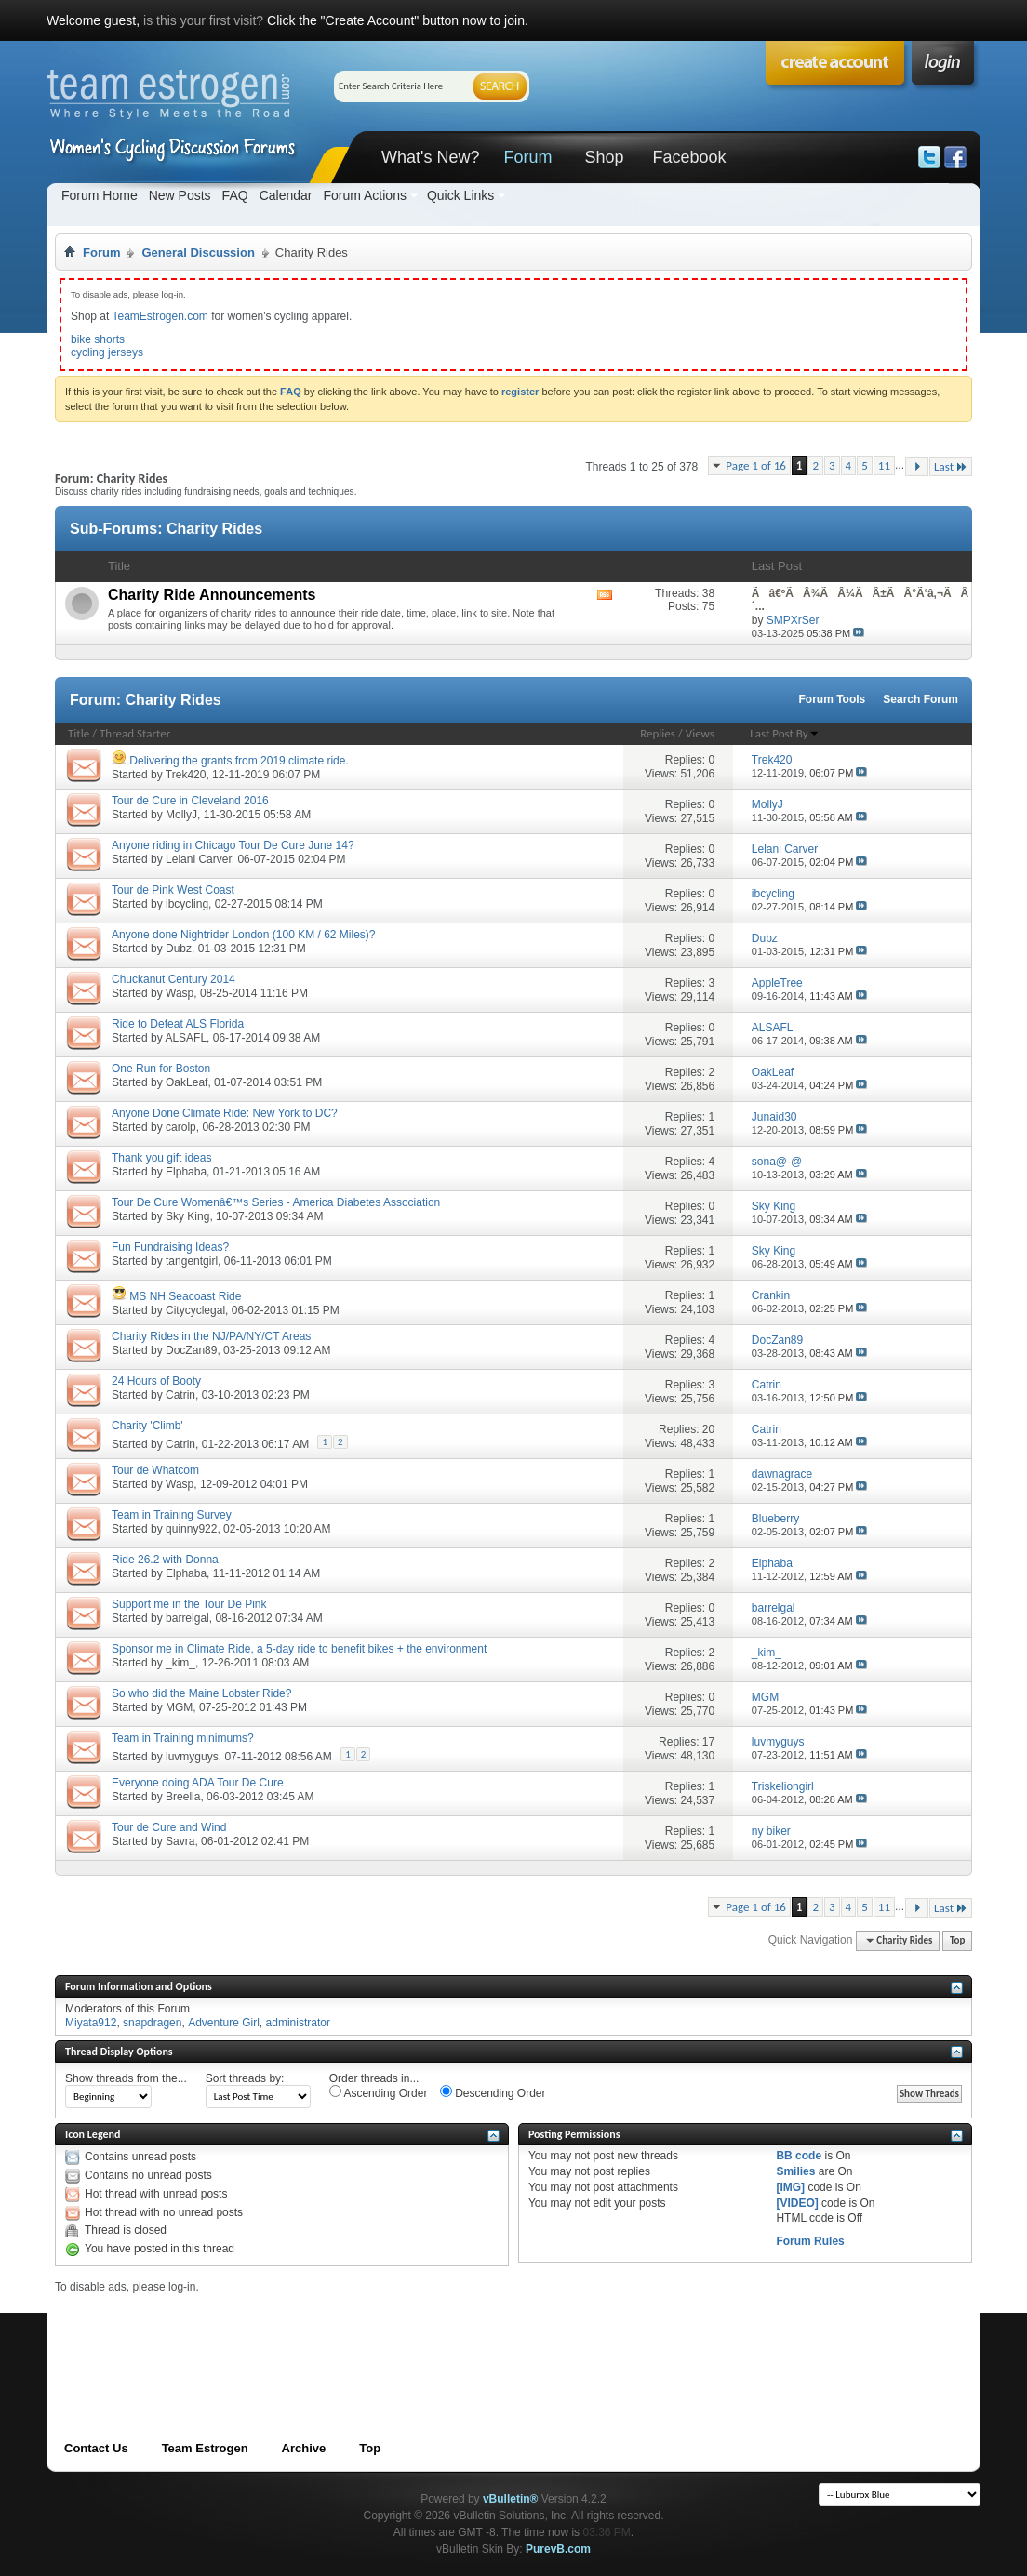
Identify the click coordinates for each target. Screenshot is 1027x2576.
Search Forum (920, 699)
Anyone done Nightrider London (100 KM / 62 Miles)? (244, 934)
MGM (179, 1707)
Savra (180, 1841)
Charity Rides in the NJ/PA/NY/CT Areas (211, 1336)
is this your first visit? (203, 20)
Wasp (179, 993)
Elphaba (186, 1171)
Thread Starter (135, 733)
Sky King (187, 1216)
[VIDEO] (797, 2203)
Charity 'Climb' (147, 1425)
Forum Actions (364, 195)
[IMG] (790, 2187)
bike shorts (98, 339)
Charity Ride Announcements (211, 595)
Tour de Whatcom (155, 1470)
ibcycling (187, 903)
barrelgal (187, 1618)
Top (957, 1940)
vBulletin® (511, 2498)
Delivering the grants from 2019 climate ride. (238, 760)
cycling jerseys (107, 352)
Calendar (286, 195)
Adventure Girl (224, 2022)
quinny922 (191, 1528)
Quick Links (460, 195)
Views (700, 733)
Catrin (180, 1394)
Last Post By (784, 733)
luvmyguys (192, 1756)
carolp (181, 1127)
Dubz (179, 948)
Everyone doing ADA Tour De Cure (198, 1782)
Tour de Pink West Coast (173, 889)
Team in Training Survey (172, 1514)
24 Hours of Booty (156, 1381)
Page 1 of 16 (756, 465)
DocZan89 (191, 1350)
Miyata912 (90, 2022)
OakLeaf (186, 1082)
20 (708, 1429)
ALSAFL (186, 1037)
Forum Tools (832, 699)
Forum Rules (810, 2241)
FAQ (235, 195)
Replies (657, 733)
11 (884, 465)
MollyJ (181, 814)
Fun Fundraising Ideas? (170, 1247)
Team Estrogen (205, 2448)
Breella (183, 1796)
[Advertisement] (393, 2336)
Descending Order (493, 2092)
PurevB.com (558, 2549)
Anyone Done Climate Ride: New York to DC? (225, 1113)
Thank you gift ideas (161, 1157)
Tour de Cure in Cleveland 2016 (190, 800)
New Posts (180, 195)
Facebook (689, 157)
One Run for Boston (161, 1068)
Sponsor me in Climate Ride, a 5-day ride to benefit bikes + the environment (299, 1648)
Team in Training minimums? (183, 1738)
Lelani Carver (199, 859)
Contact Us (96, 2448)
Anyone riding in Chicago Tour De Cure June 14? (233, 845)
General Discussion (197, 252)
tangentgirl (192, 1261)
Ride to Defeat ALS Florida (178, 1023)
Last (950, 466)
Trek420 (186, 774)
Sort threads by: (245, 2078)
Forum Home (99, 195)
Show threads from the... (126, 2078)
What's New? (430, 157)
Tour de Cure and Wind (169, 1827)
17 (708, 1741)
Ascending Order (378, 2092)
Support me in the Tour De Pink (189, 1604)
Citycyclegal (195, 1310)
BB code (798, 2155)
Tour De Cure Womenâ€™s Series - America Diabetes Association (276, 1202)
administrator (298, 2022)
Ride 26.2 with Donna (165, 1559)
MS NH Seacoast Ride (185, 1296)
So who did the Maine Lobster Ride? (201, 1693)
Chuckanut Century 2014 (173, 979)
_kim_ (180, 1662)
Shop (603, 157)
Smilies (795, 2171)
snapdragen (152, 2022)
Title (78, 733)
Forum (527, 157)
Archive (304, 2448)
